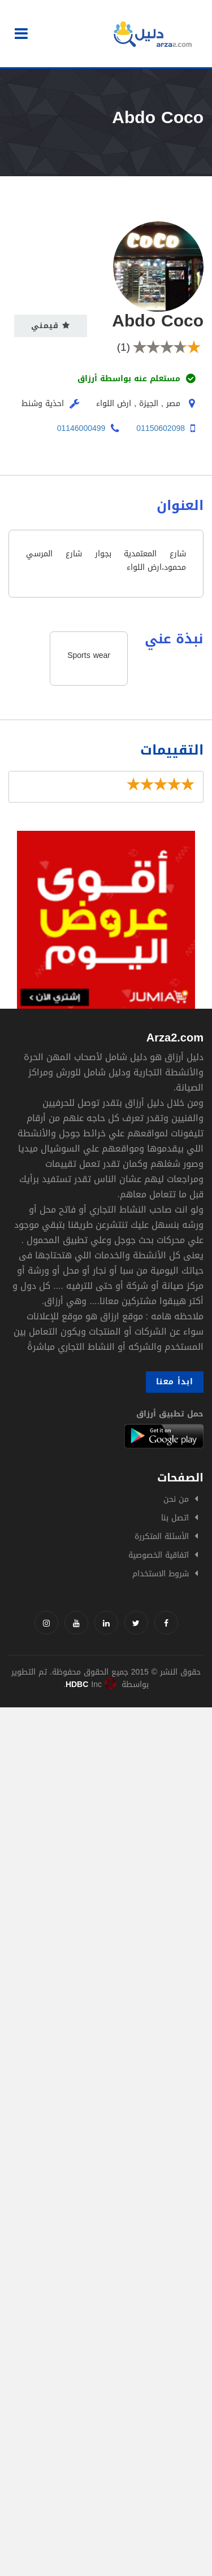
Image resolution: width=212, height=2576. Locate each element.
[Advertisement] (106, 1813)
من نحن (176, 1499)
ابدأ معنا (174, 1381)
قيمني (50, 325)
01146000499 (81, 428)
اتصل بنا (175, 1517)
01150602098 (160, 428)
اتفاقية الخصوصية (158, 1555)
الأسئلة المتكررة (162, 1536)
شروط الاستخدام (160, 1573)
